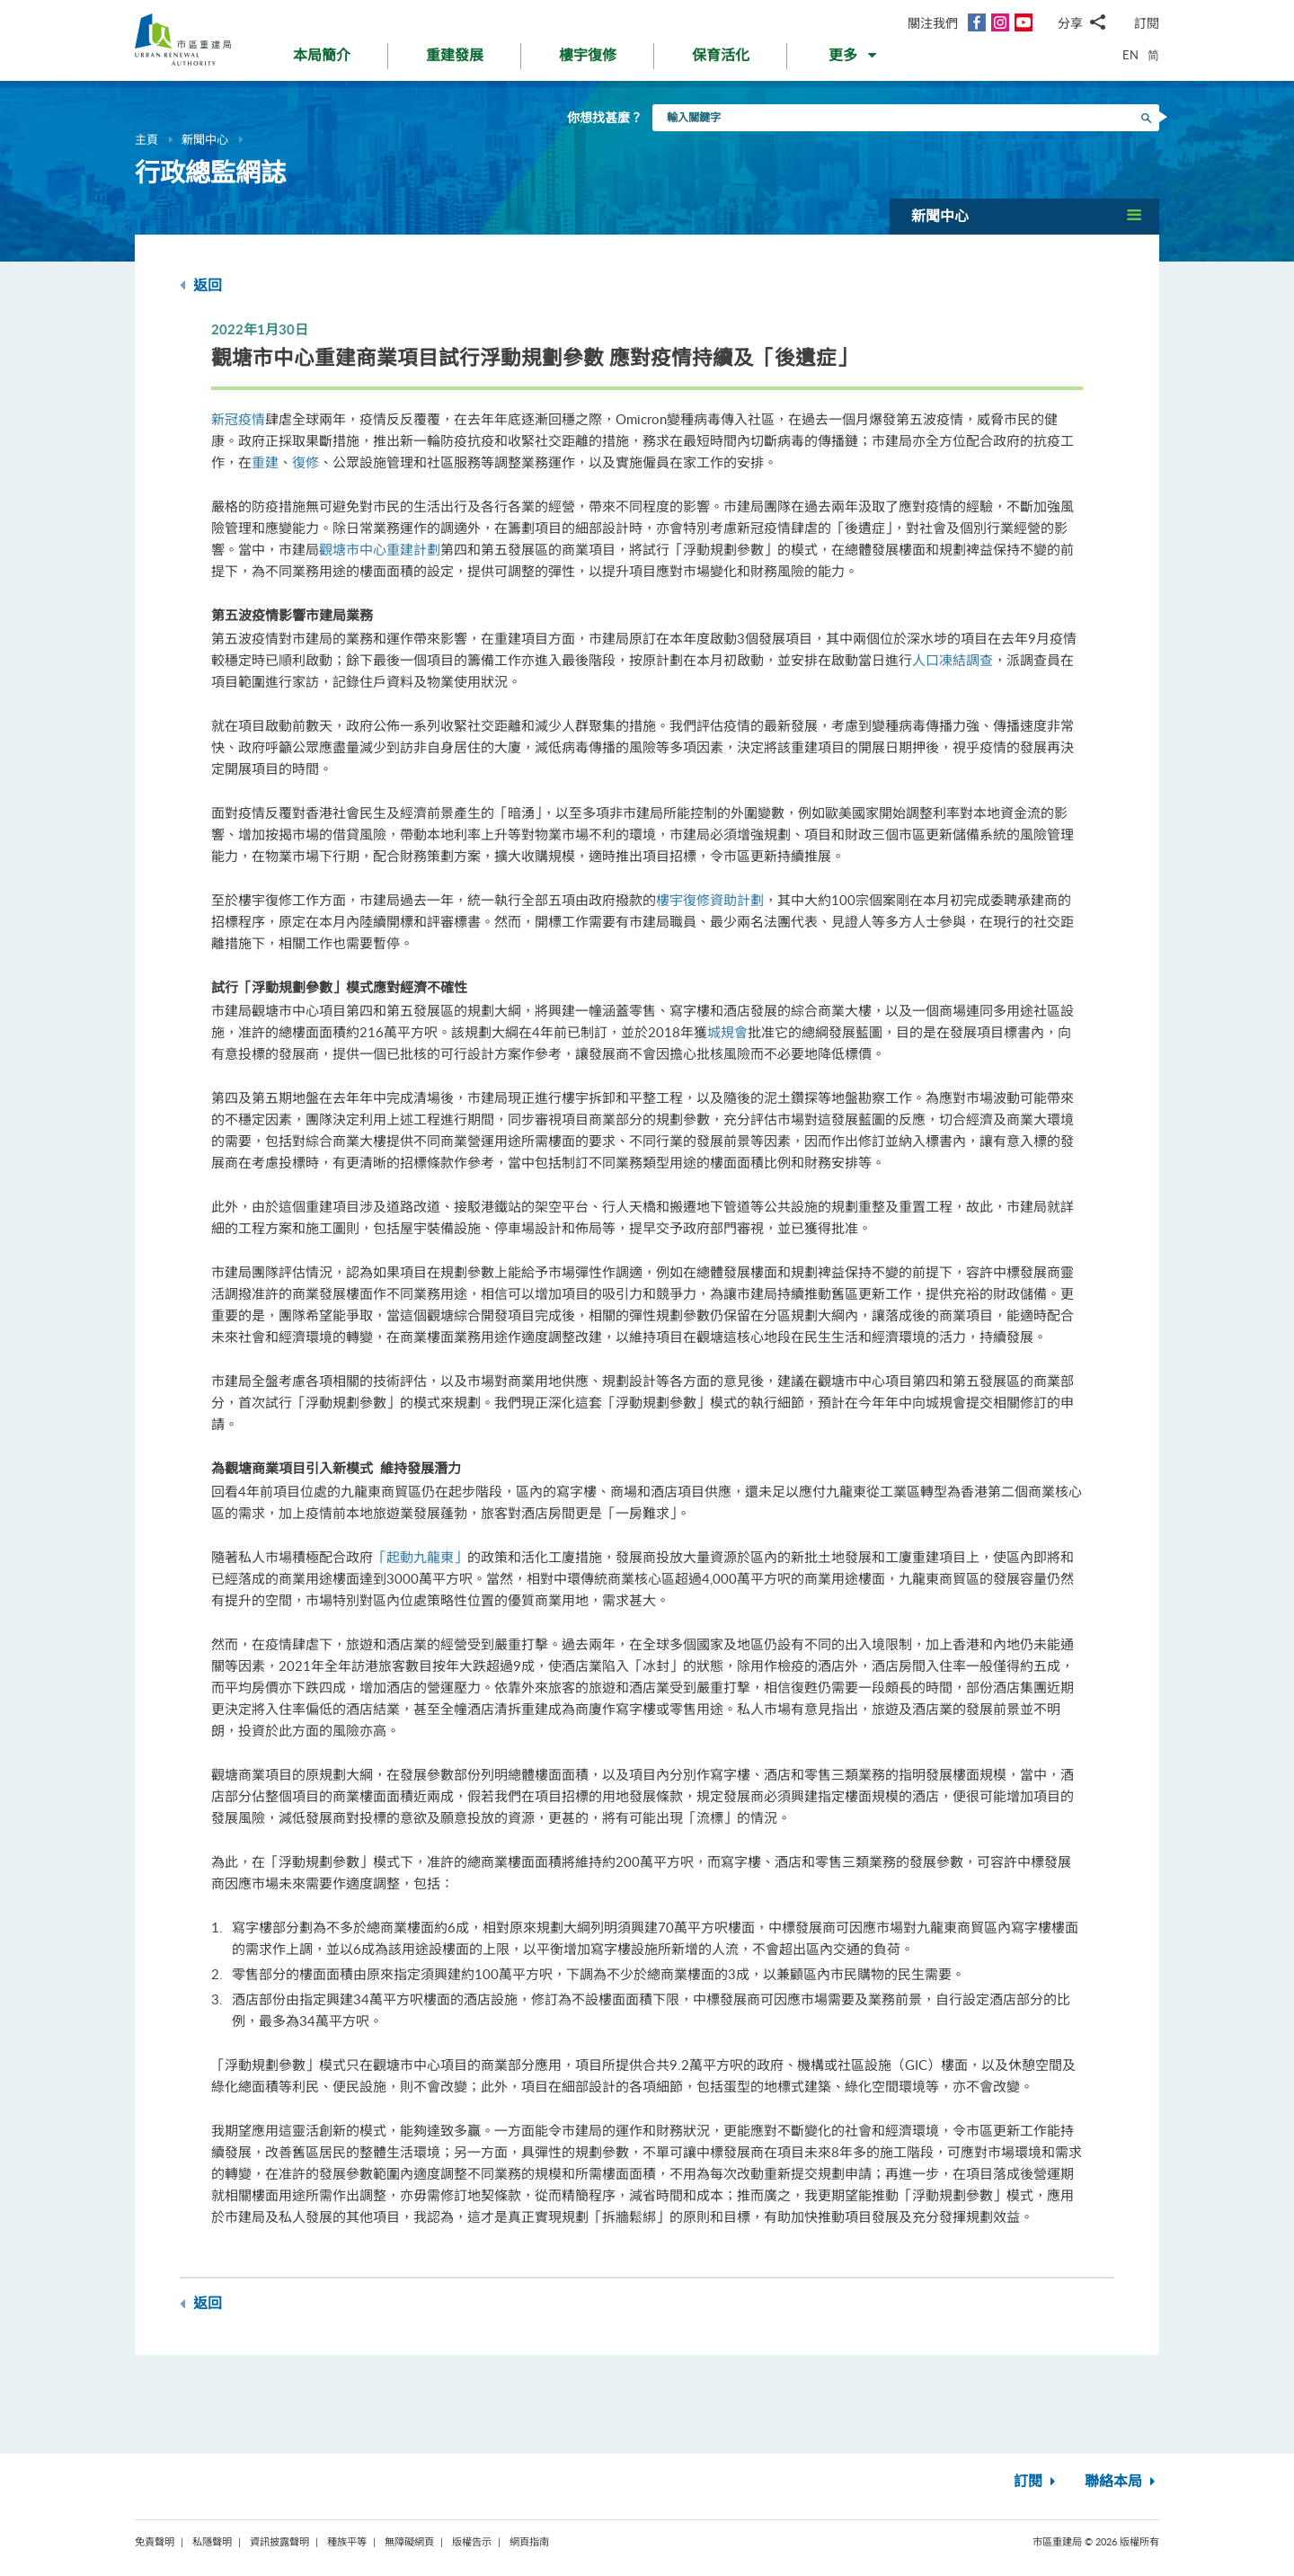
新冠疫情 (238, 419)
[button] (854, 59)
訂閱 (1146, 22)
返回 (201, 285)
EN (1130, 55)
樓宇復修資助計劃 (710, 900)
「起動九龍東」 (420, 1557)
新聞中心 (205, 139)
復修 (305, 462)
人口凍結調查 (952, 660)
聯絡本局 (1122, 2481)
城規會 (727, 1032)
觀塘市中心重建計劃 (379, 549)
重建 (265, 462)
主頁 (146, 139)
